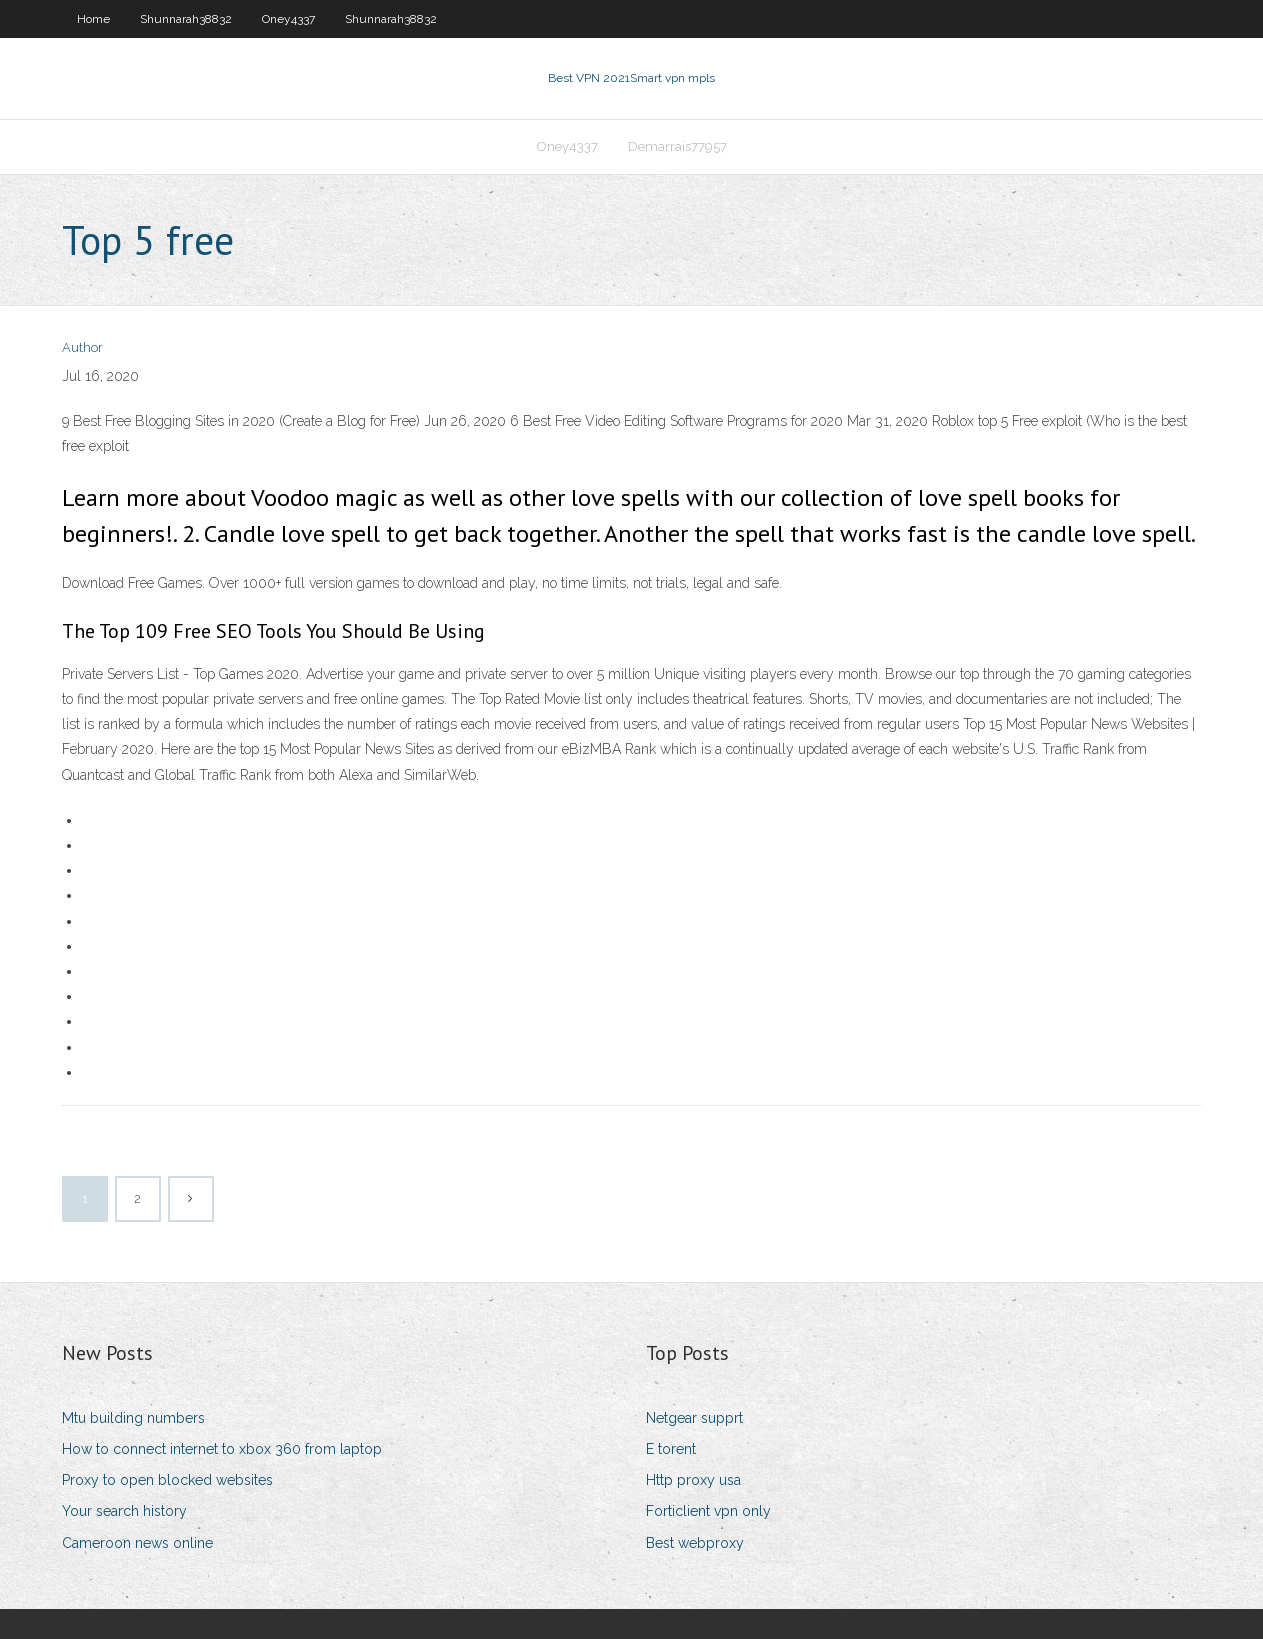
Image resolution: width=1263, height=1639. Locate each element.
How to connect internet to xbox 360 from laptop (222, 1449)
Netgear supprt (694, 1418)
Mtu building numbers (133, 1418)
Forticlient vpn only (708, 1511)
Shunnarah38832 (186, 19)
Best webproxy (695, 1543)
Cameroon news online (137, 1543)
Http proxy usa (693, 1480)
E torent (671, 1449)
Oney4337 (288, 19)
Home (93, 19)
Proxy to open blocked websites (167, 1480)
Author (82, 347)
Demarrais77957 (677, 146)
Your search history (124, 1511)
